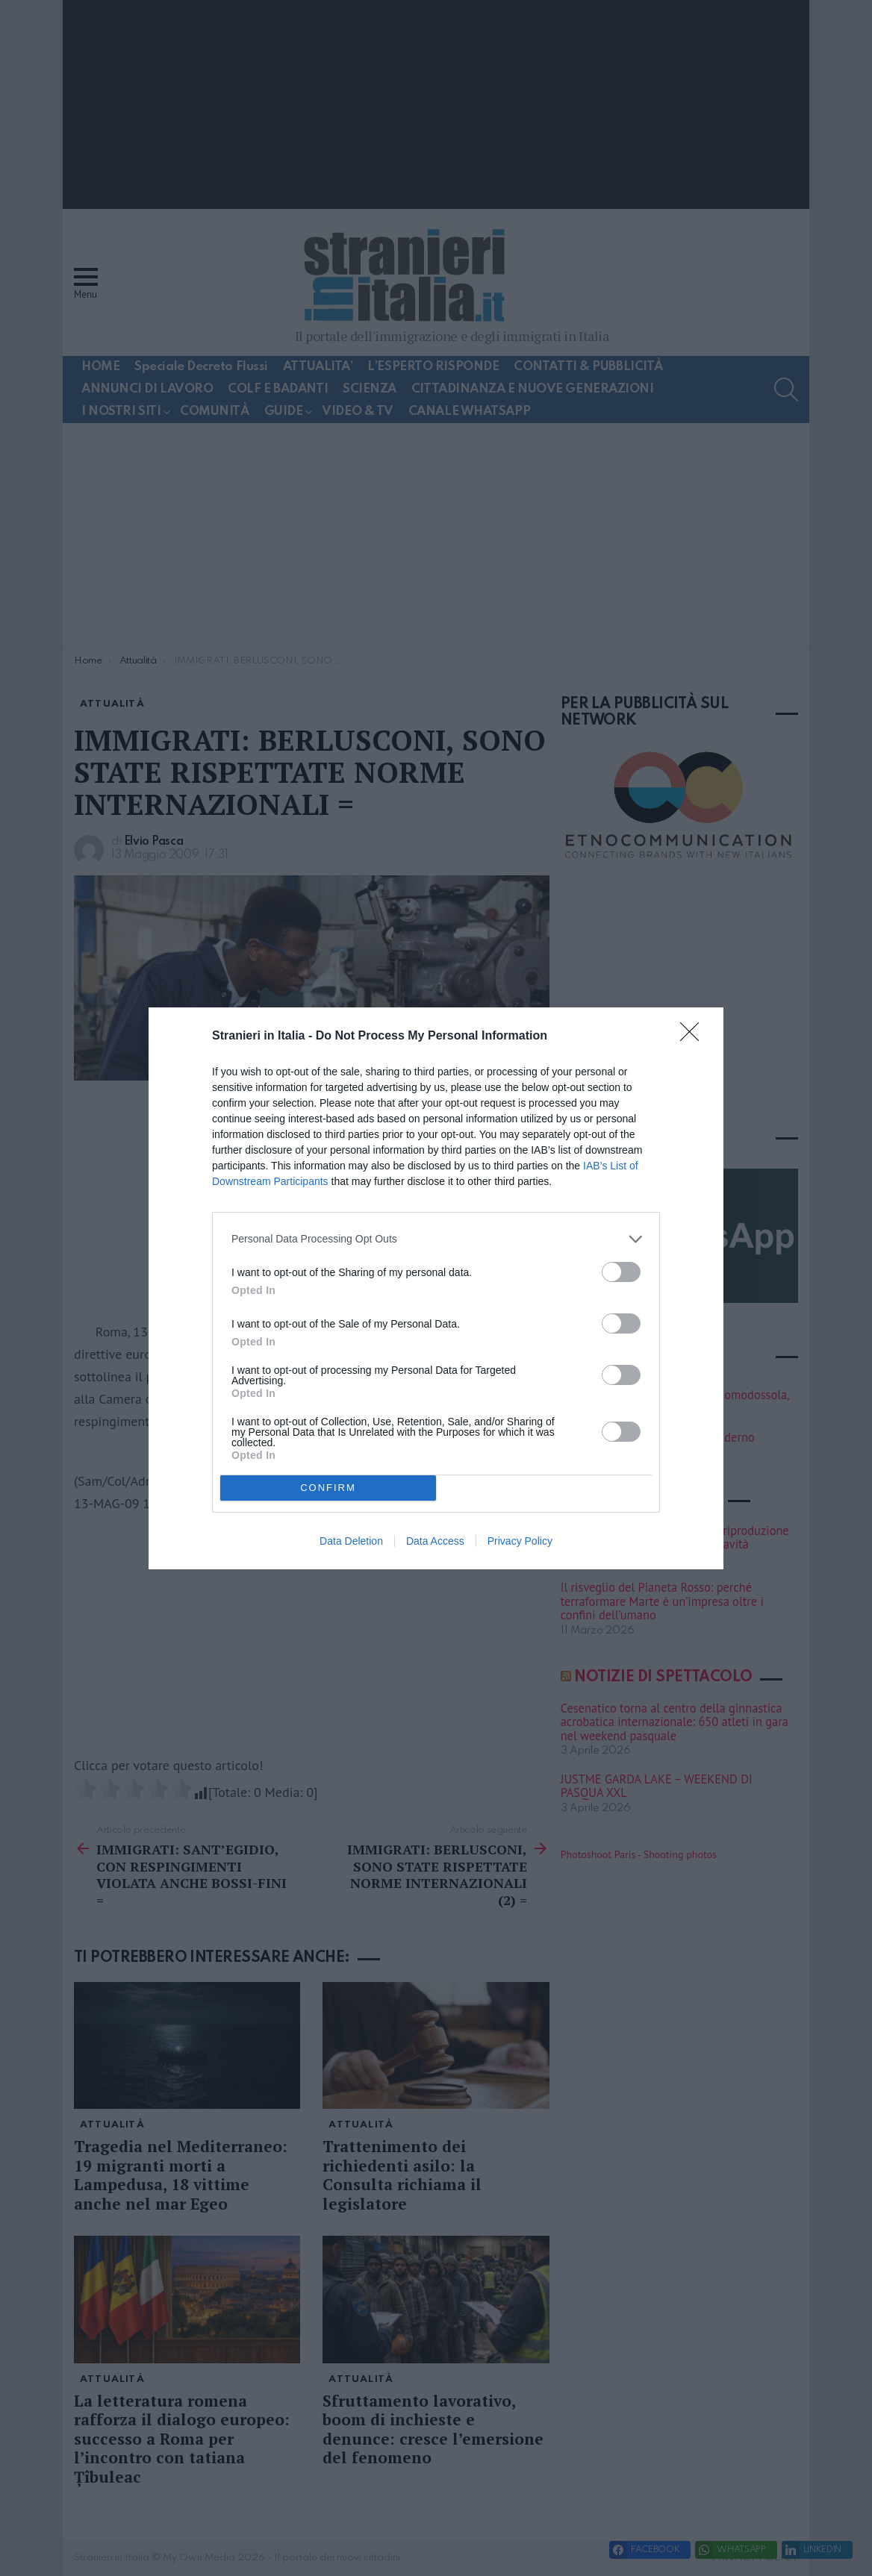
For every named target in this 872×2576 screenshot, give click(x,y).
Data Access (435, 1541)
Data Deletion (351, 1541)
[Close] (694, 1036)
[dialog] (436, 1288)
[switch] (621, 1272)
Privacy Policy (520, 1541)
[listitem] (436, 1239)
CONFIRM (328, 1486)
